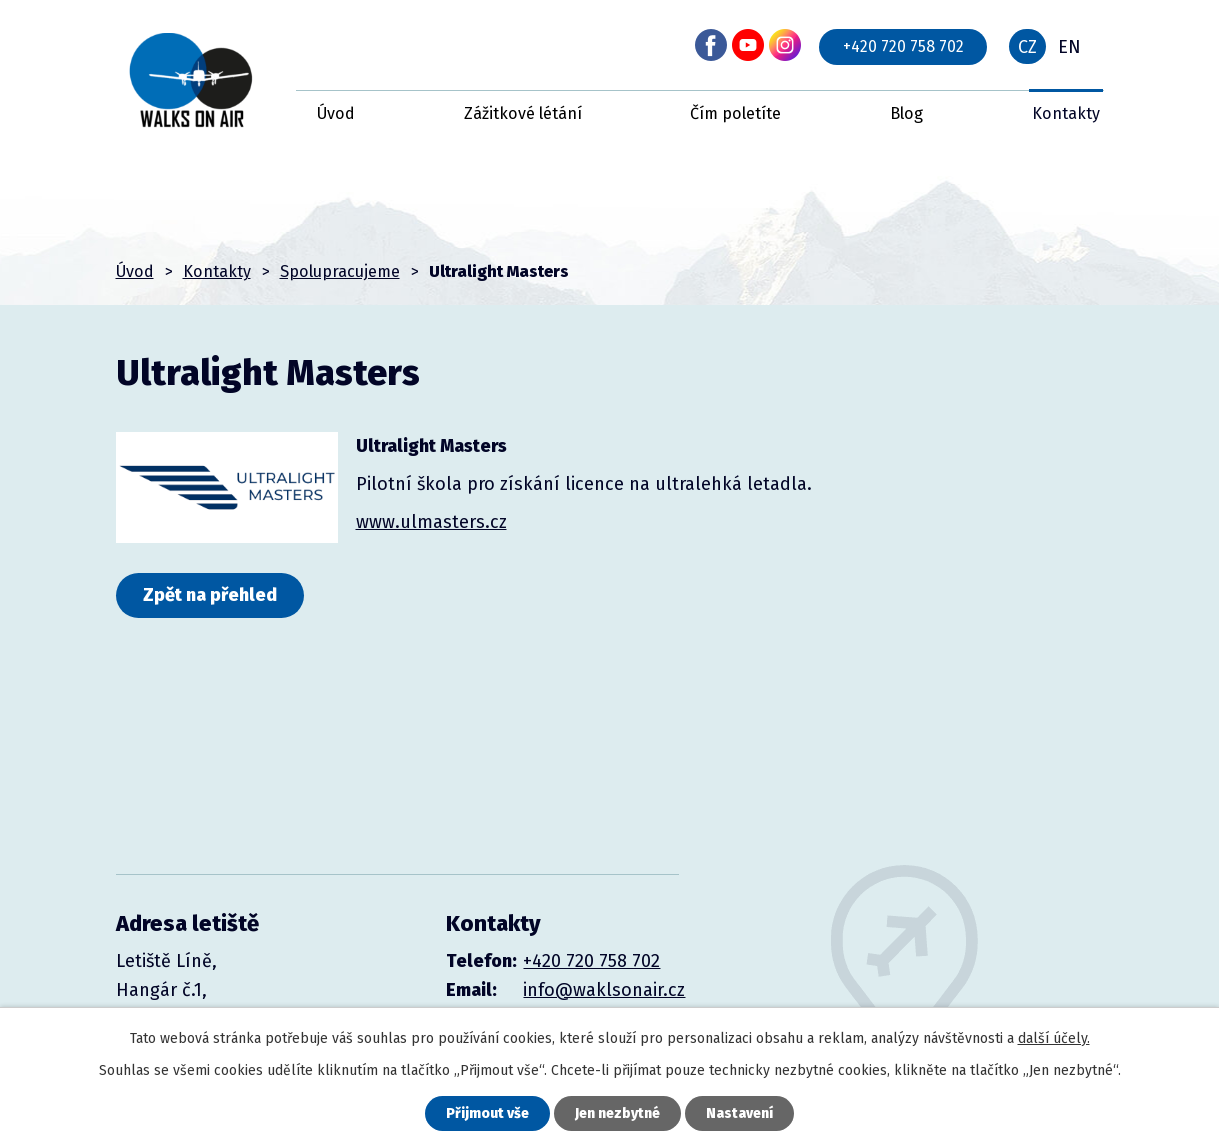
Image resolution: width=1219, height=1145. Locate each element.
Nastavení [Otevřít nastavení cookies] (739, 1113)
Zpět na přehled (210, 595)
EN (1069, 47)
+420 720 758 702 (903, 46)
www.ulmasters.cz (431, 522)
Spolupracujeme (340, 271)
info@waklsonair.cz (604, 990)
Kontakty (1066, 113)
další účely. (1054, 1038)
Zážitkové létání (523, 113)
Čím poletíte (735, 113)
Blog (906, 113)
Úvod (336, 113)
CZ (1027, 47)
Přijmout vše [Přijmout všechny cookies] (487, 1113)
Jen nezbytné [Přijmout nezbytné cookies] (617, 1113)
